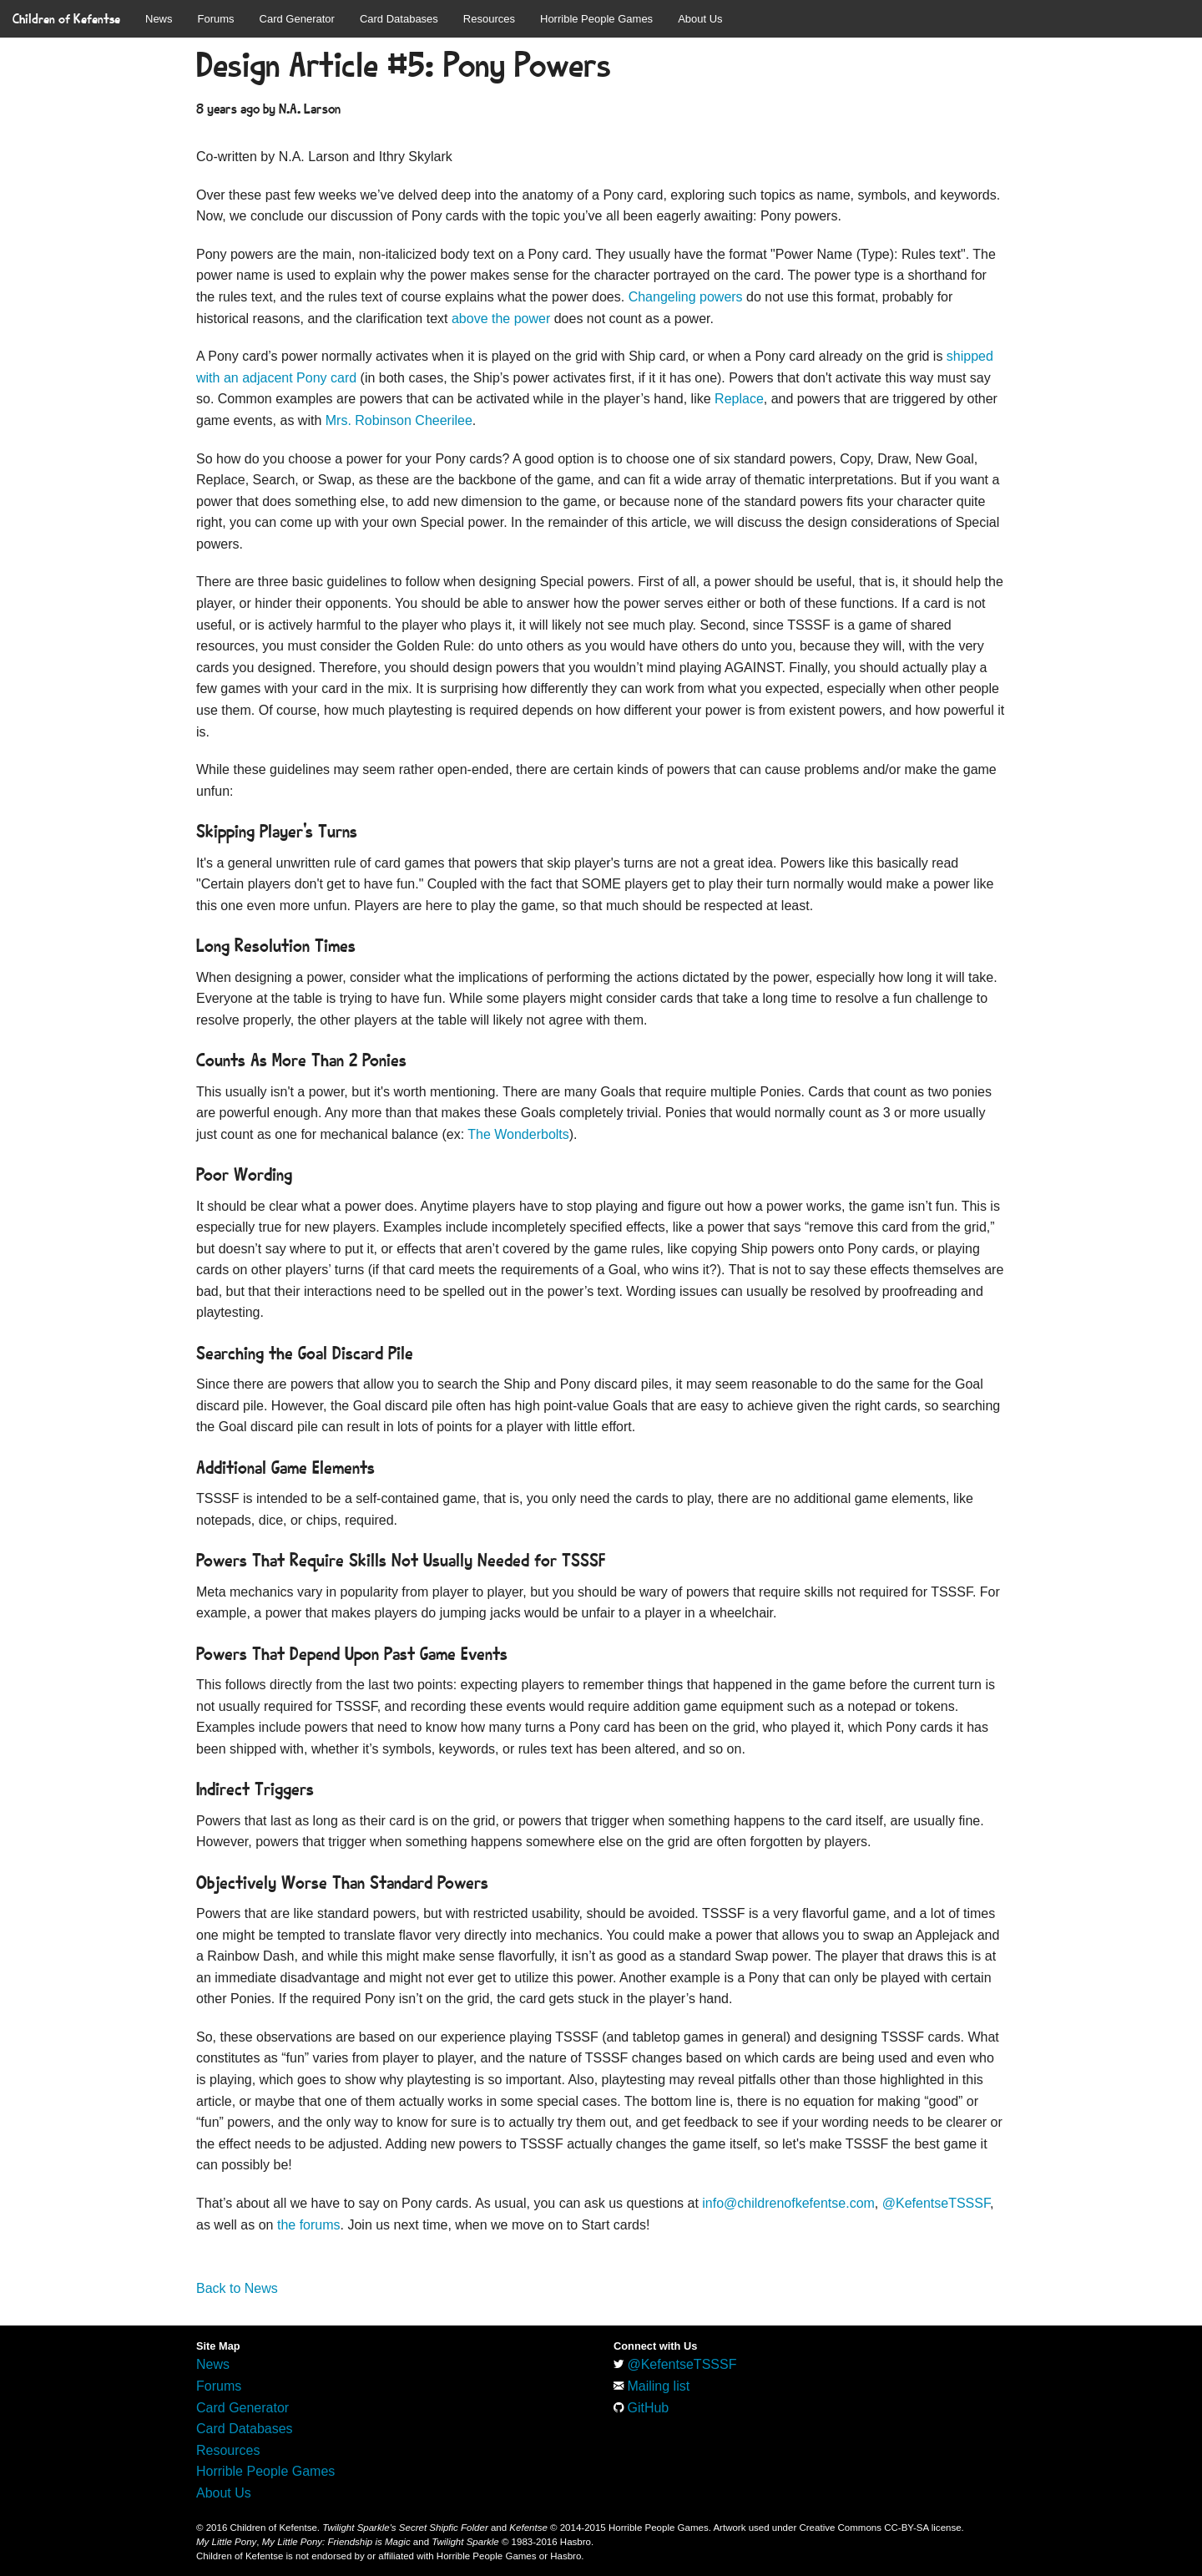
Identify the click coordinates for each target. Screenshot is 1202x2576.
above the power (501, 318)
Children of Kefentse (66, 19)
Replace (739, 399)
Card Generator (297, 19)
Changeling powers (686, 297)
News (159, 19)
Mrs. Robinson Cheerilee (399, 420)
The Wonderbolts (518, 1134)
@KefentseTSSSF (936, 2203)
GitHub (648, 2408)
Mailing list (658, 2386)
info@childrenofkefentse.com (788, 2203)
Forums (216, 19)
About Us (700, 19)
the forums (309, 2225)
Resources (489, 19)
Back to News (237, 2288)
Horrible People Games (596, 19)
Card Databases (399, 19)
